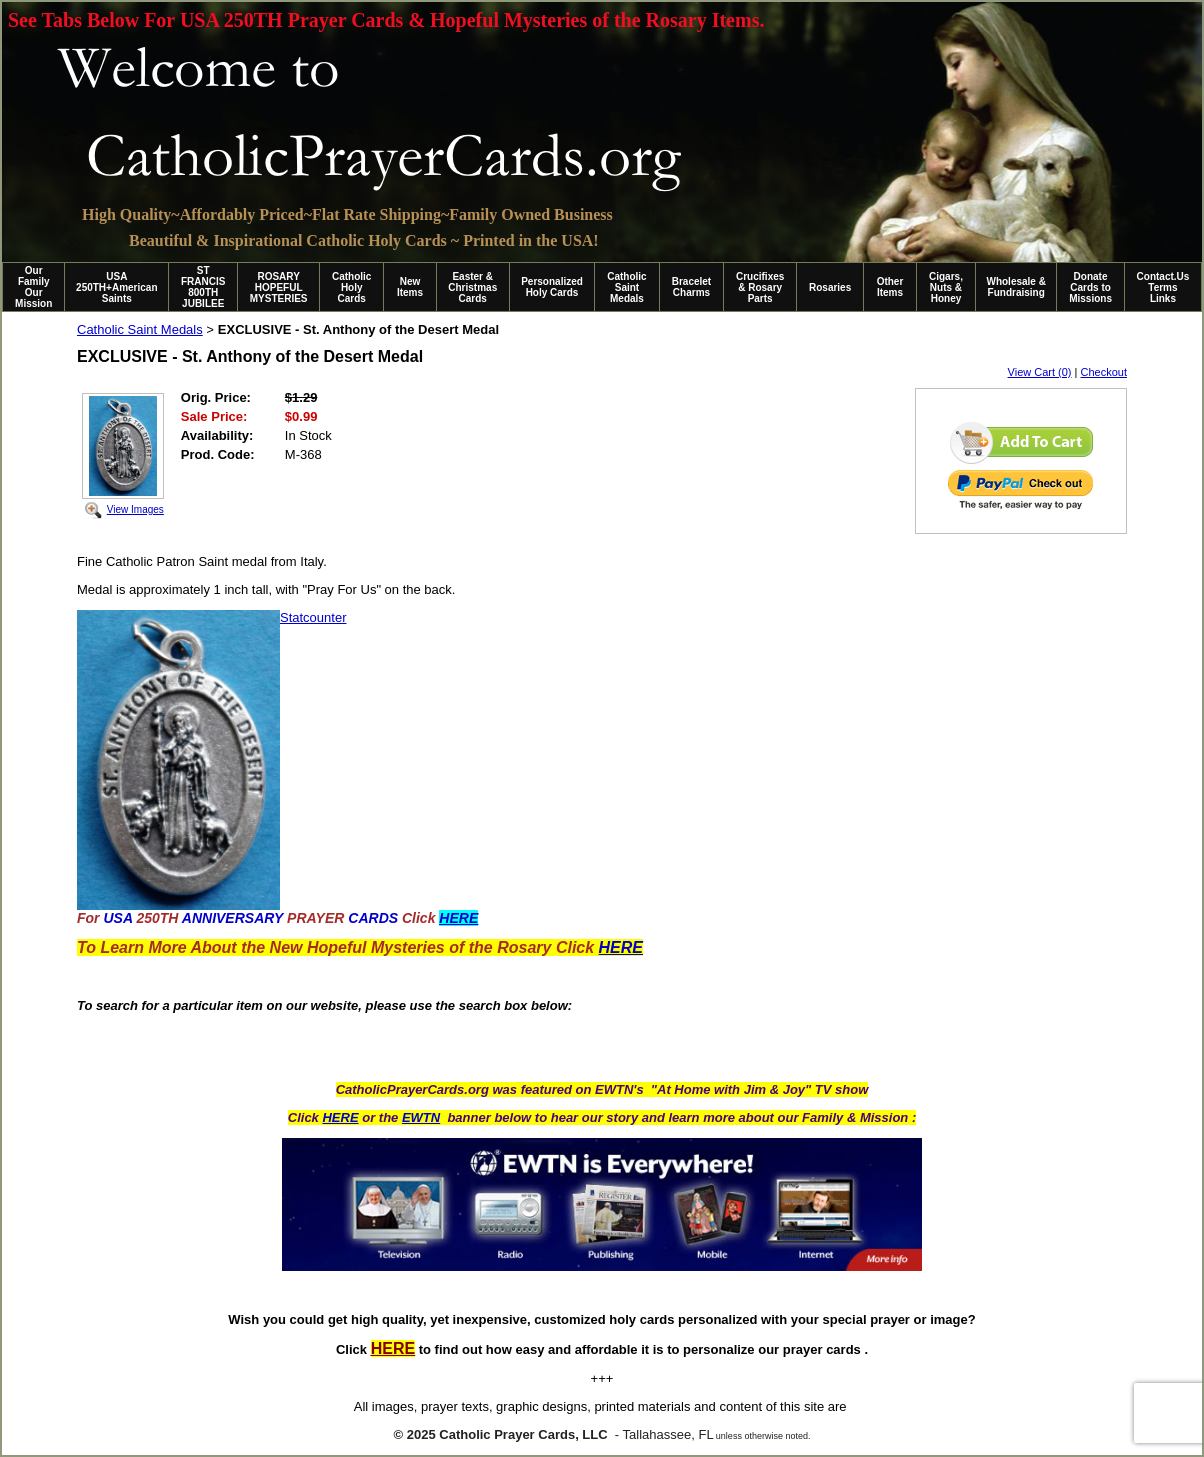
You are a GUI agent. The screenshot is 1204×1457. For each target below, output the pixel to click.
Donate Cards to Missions (1090, 287)
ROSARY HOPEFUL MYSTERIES (279, 287)
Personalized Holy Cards (552, 287)
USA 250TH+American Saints (116, 287)
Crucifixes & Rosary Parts (760, 287)
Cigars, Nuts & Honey (946, 287)
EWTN (421, 1117)
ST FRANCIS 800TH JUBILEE (203, 287)
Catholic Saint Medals (626, 287)
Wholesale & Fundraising (1015, 287)
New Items (410, 287)
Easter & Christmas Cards (472, 287)
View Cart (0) (1040, 372)
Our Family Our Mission (33, 287)
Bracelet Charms (691, 287)
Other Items (890, 287)
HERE (340, 1117)
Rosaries (830, 287)
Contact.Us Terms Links (1163, 287)
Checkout (1104, 372)
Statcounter (313, 617)
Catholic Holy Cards (351, 287)
